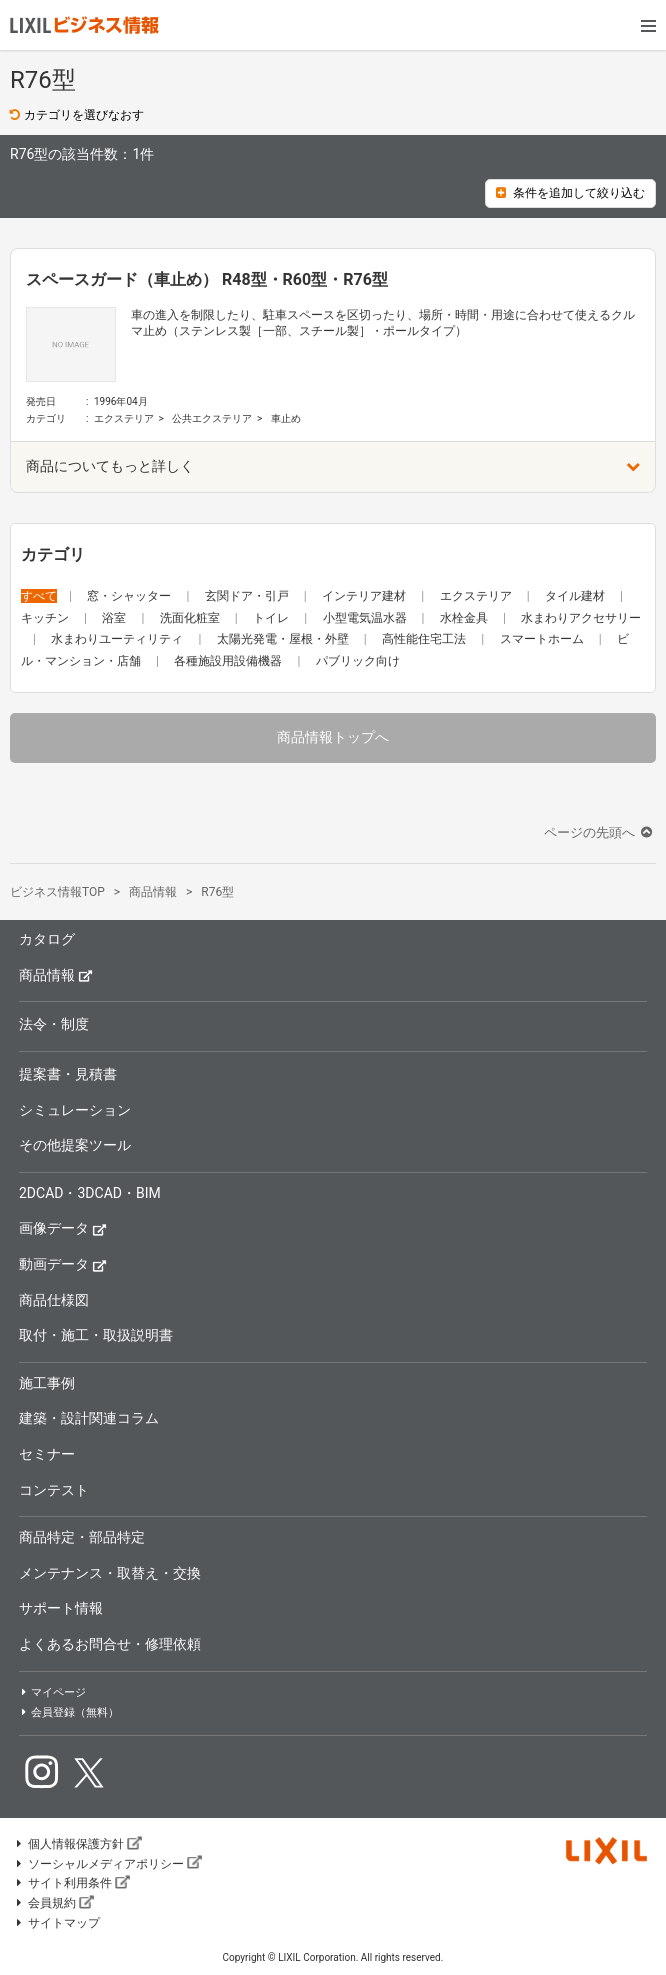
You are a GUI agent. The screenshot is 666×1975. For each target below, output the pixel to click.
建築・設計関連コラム (89, 1418)
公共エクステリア (212, 418)
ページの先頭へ (600, 832)
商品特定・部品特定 (82, 1537)
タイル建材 (576, 596)
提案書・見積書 (68, 1074)
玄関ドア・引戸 (248, 596)
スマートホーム (543, 639)
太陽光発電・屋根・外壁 (284, 639)
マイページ (52, 1692)
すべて (39, 596)
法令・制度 (54, 1024)
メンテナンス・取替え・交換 (110, 1573)
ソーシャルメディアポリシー (108, 1864)
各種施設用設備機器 (229, 661)
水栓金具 (465, 618)
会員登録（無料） (69, 1712)
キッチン (46, 618)
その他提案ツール (75, 1145)
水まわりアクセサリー (581, 618)
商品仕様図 (54, 1300)
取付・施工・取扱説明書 (96, 1335)
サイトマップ (57, 1923)
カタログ (47, 939)
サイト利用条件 (72, 1883)
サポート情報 (61, 1608)
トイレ (272, 618)
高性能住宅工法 (425, 639)
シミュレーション (75, 1110)
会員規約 (54, 1903)
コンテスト (54, 1490)
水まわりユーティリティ (118, 639)
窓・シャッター (130, 596)
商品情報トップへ (333, 737)
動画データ (63, 1263)
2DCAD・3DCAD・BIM (90, 1193)
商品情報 (56, 974)
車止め (286, 418)
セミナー (47, 1454)
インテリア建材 (365, 596)
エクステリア (124, 418)
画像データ (63, 1227)
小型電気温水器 (366, 618)
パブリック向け (358, 661)
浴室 (115, 618)
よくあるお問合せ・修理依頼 (110, 1644)
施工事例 (47, 1383)
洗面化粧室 (191, 618)
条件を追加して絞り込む (570, 193)
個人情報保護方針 (78, 1844)
